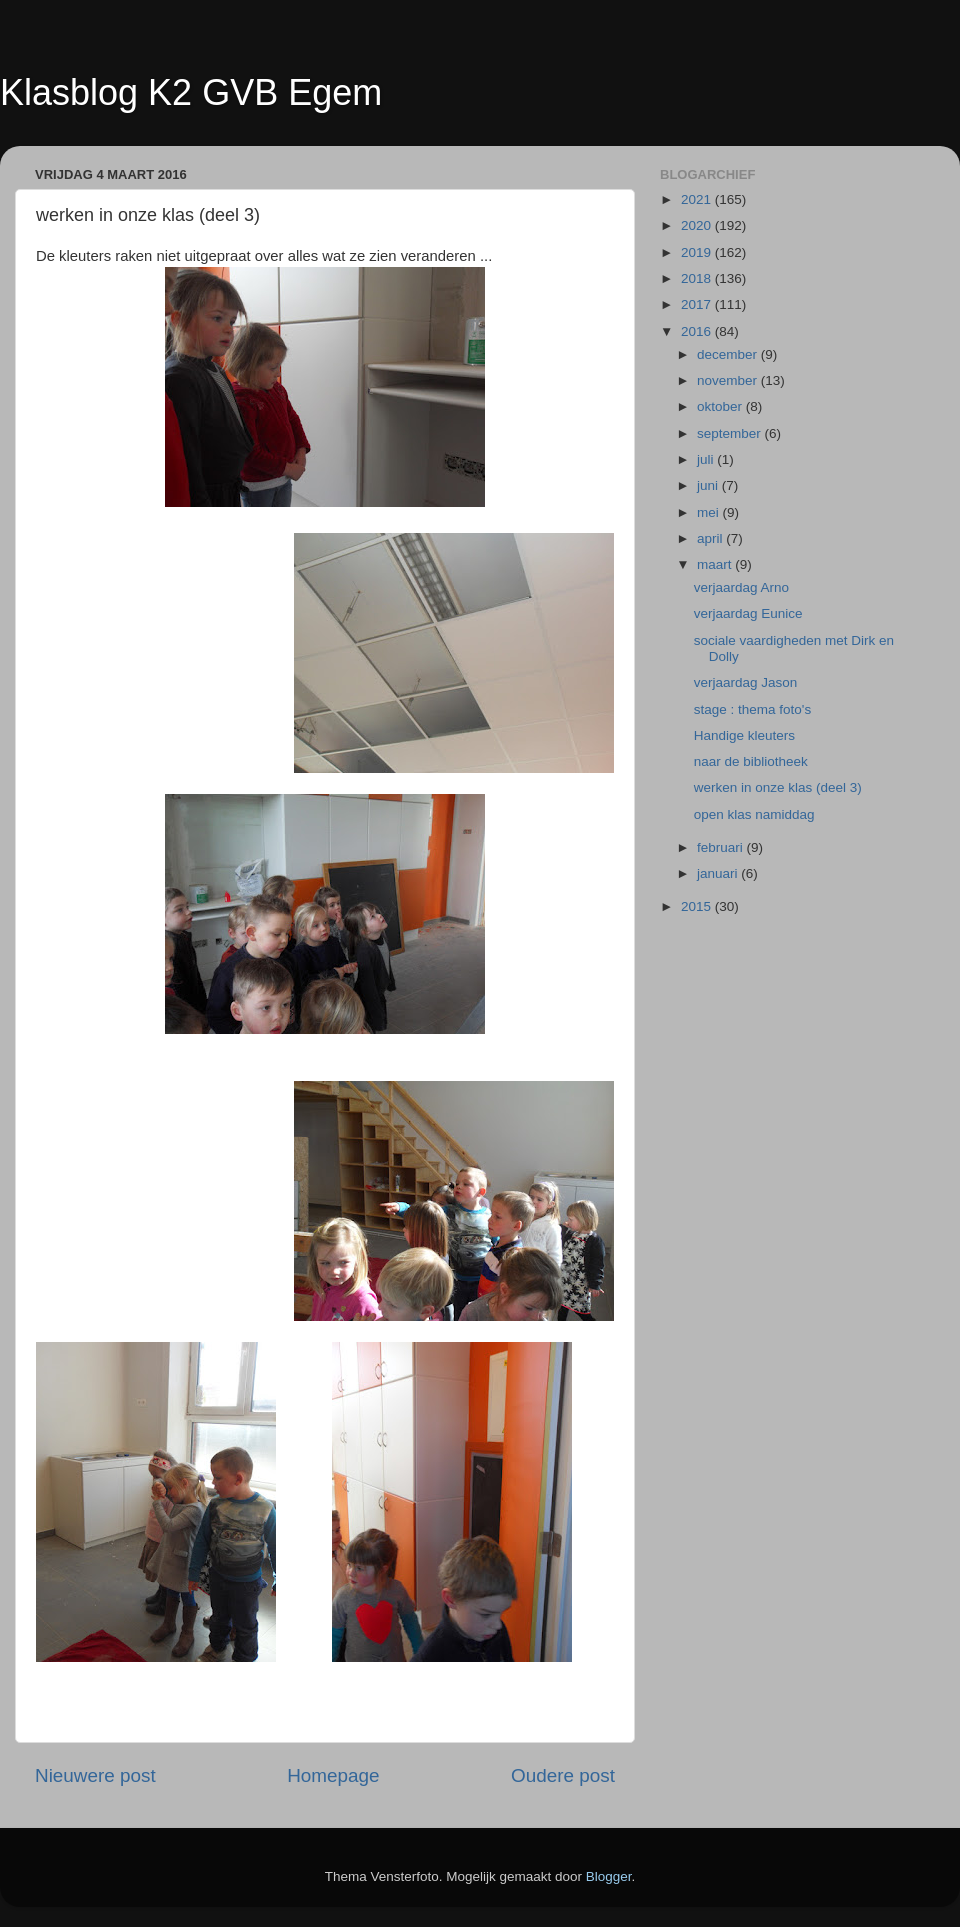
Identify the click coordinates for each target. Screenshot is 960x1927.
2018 (698, 278)
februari (722, 847)
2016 (698, 331)
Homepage (333, 1775)
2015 (698, 906)
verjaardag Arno (741, 587)
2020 (698, 225)
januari (719, 873)
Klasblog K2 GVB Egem (191, 92)
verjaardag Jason (746, 682)
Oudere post (563, 1775)
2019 (698, 252)
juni (709, 485)
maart (716, 564)
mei (710, 512)
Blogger (609, 1876)
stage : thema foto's (752, 709)
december (729, 354)
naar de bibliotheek (751, 761)
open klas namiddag (754, 814)
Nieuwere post (95, 1775)
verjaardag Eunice (748, 613)
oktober (721, 406)
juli (707, 459)
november (729, 380)
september (731, 433)
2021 (698, 199)
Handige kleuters (744, 735)
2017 (698, 304)
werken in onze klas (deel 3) (778, 787)
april (711, 538)
